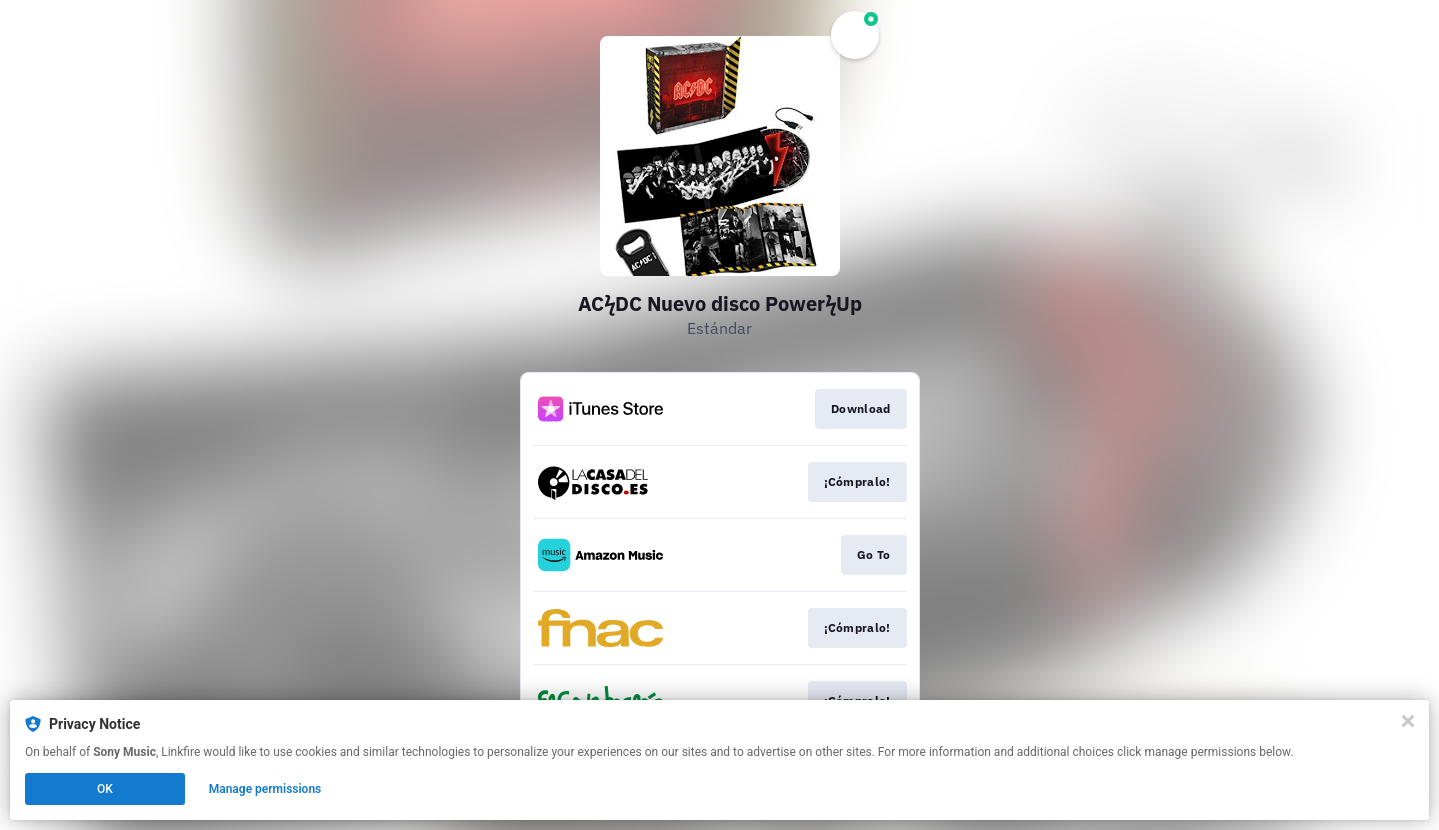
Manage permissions (265, 789)
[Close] (1408, 721)
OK (105, 789)
